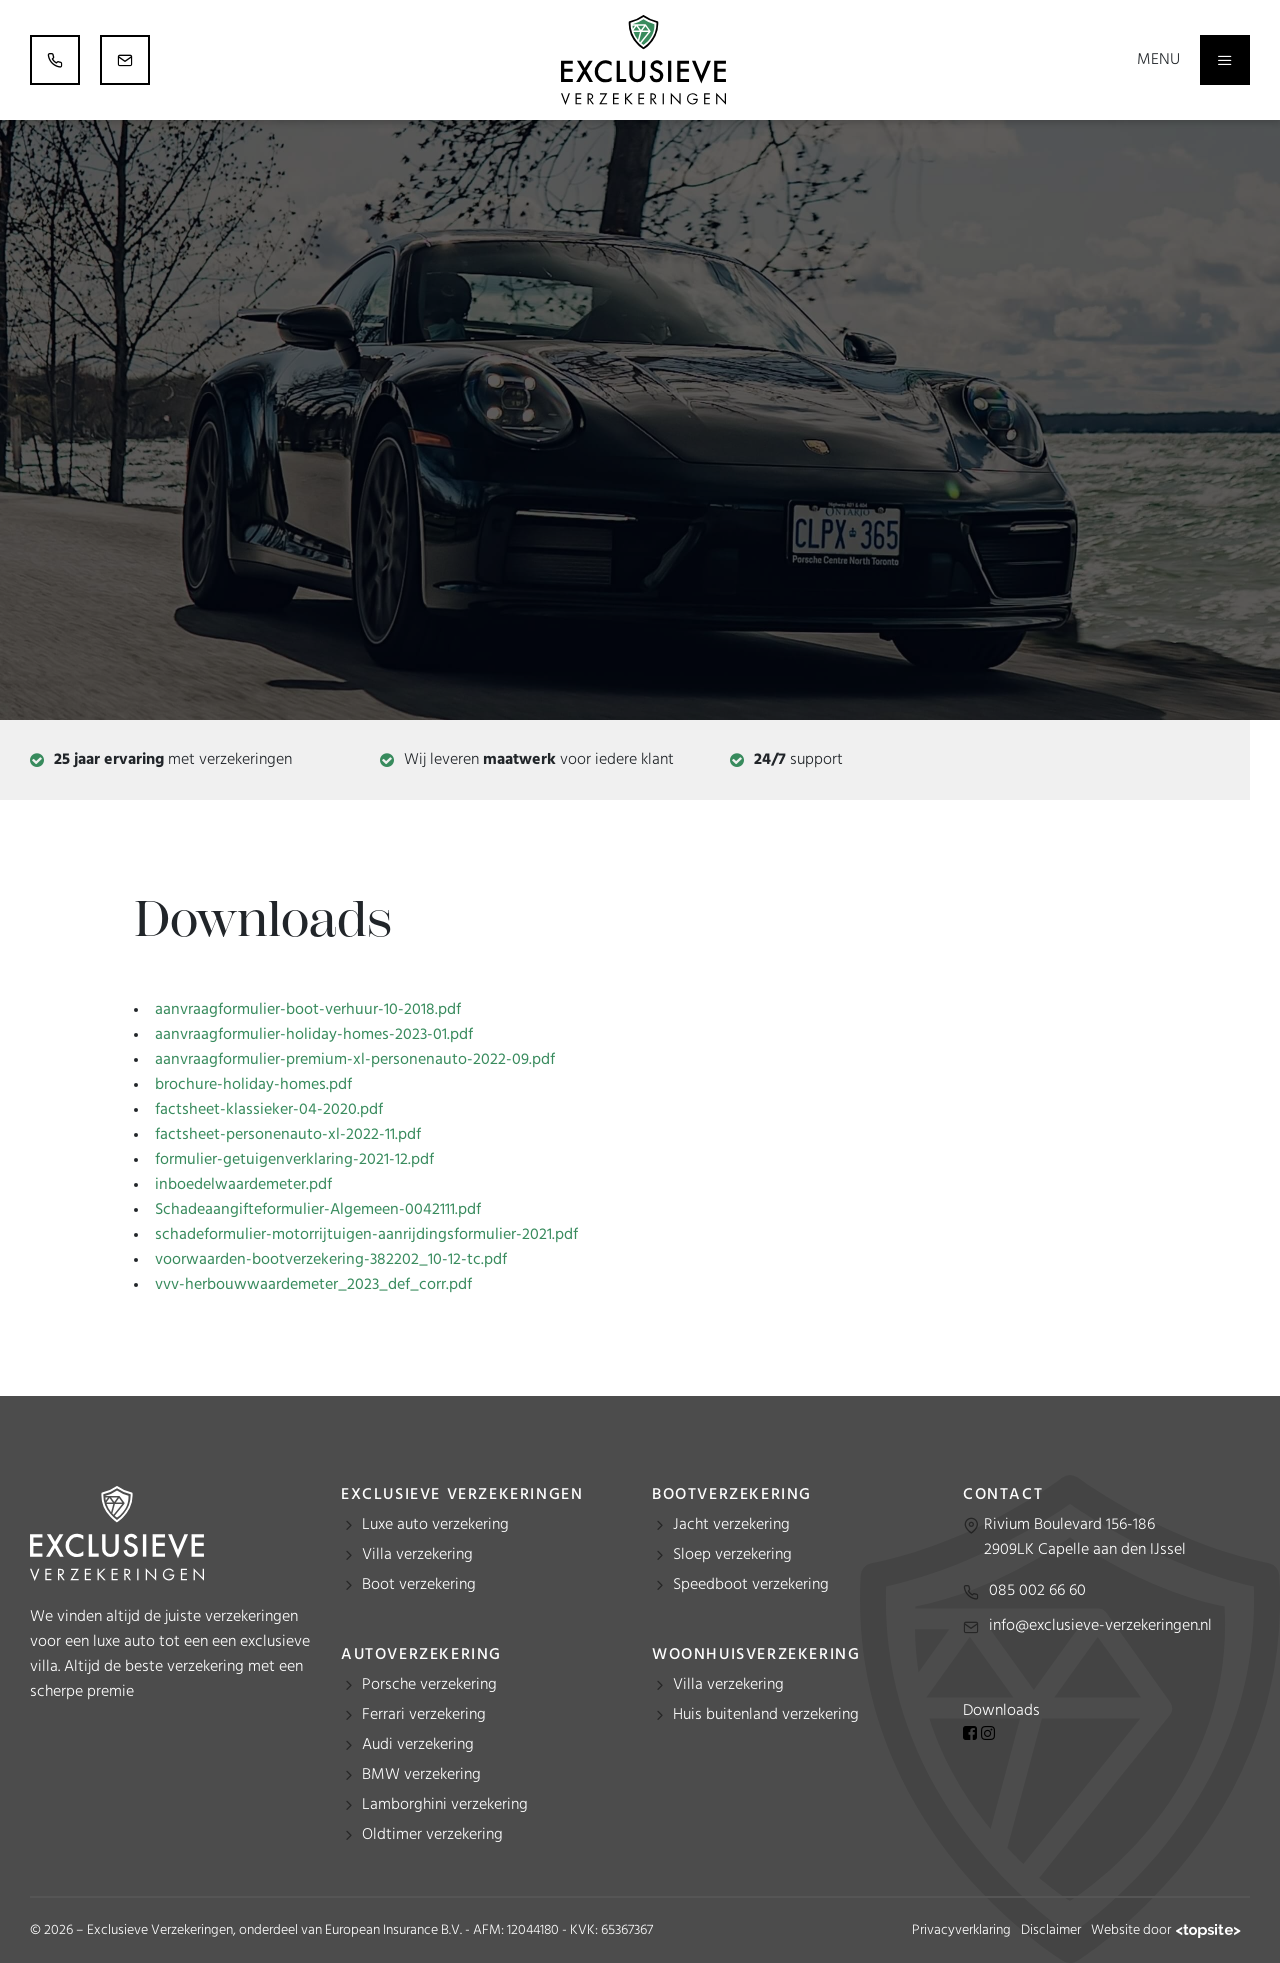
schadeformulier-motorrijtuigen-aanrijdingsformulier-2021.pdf (366, 1235)
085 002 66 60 (1037, 1591)
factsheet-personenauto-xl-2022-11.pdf (288, 1135)
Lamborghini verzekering (445, 1805)
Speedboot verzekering (751, 1585)
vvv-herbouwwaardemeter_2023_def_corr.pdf (313, 1285)
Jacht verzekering (731, 1525)
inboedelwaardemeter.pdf (243, 1185)
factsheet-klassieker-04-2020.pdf (269, 1110)
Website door (1165, 1930)
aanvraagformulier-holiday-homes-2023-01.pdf (314, 1035)
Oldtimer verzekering (432, 1835)
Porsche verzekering (429, 1685)
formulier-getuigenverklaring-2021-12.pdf (294, 1160)
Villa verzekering (417, 1555)
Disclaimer (1051, 1930)
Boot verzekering (419, 1585)
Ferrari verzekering (424, 1715)
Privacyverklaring (961, 1930)
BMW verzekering (421, 1775)
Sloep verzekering (732, 1555)
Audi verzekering (418, 1745)
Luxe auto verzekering (435, 1525)
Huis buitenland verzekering (766, 1715)
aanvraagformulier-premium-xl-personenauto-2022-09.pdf (355, 1060)
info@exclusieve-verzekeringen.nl (1100, 1626)
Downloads (1001, 1711)
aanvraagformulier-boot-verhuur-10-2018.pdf (308, 1010)
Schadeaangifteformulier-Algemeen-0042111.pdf (318, 1210)
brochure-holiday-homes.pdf (253, 1085)
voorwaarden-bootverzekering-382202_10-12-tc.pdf (331, 1260)
